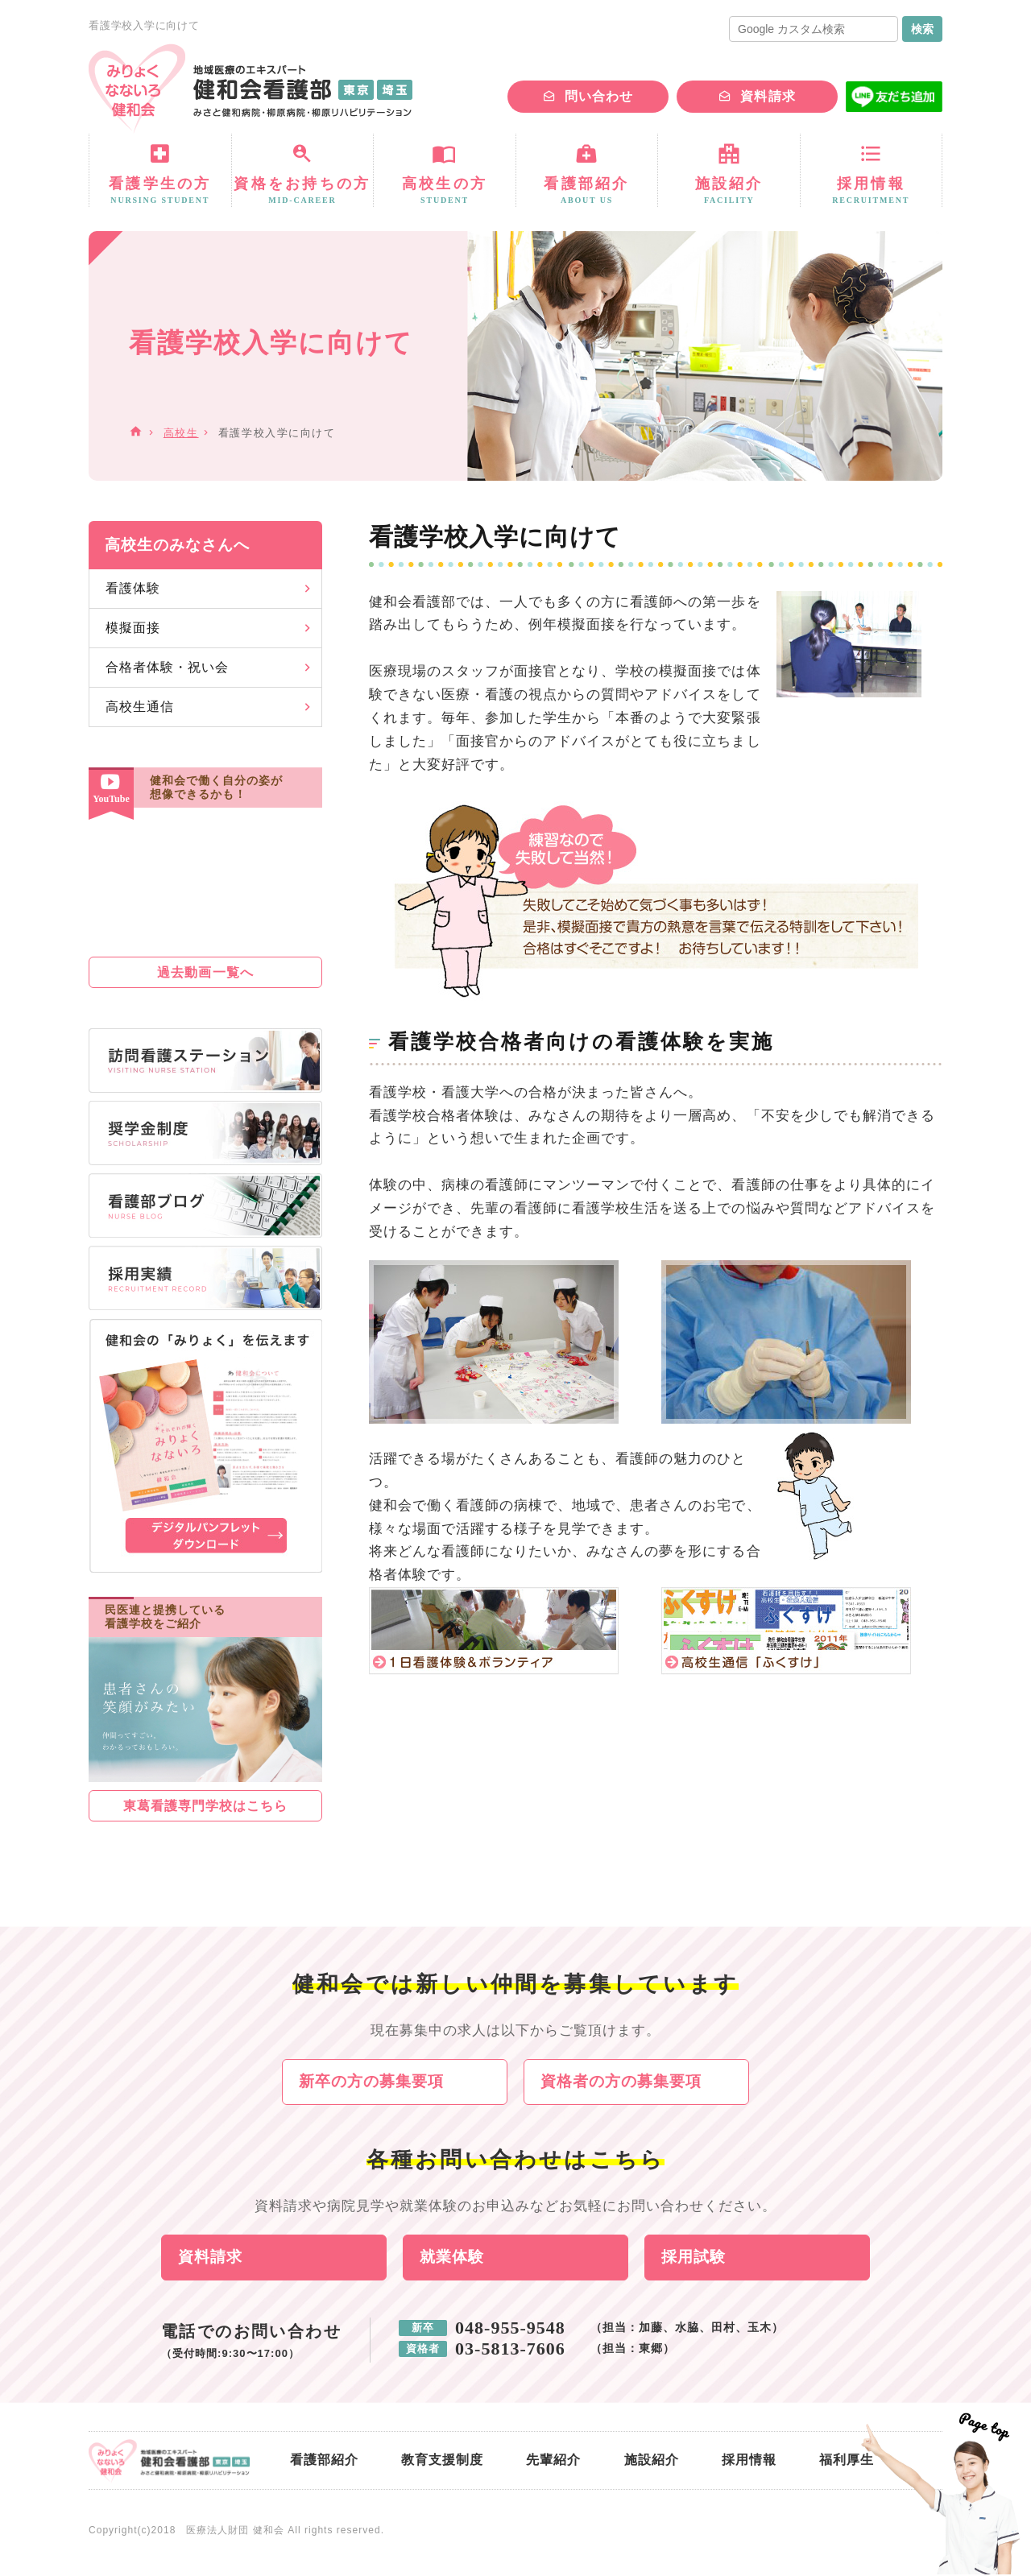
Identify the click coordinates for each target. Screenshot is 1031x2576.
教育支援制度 (442, 2461)
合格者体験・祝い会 (167, 667)
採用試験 (693, 2258)
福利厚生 (846, 2461)
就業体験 (452, 2258)
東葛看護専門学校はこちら (205, 1806)
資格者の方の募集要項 (621, 2082)
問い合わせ (599, 96)
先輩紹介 (553, 2461)
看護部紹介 (324, 2461)
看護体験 (133, 588)
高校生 (181, 433)
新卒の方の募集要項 (371, 2082)
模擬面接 (133, 628)
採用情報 (749, 2461)
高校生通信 (140, 706)
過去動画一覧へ (205, 972)
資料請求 (767, 96)
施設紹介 (651, 2461)
